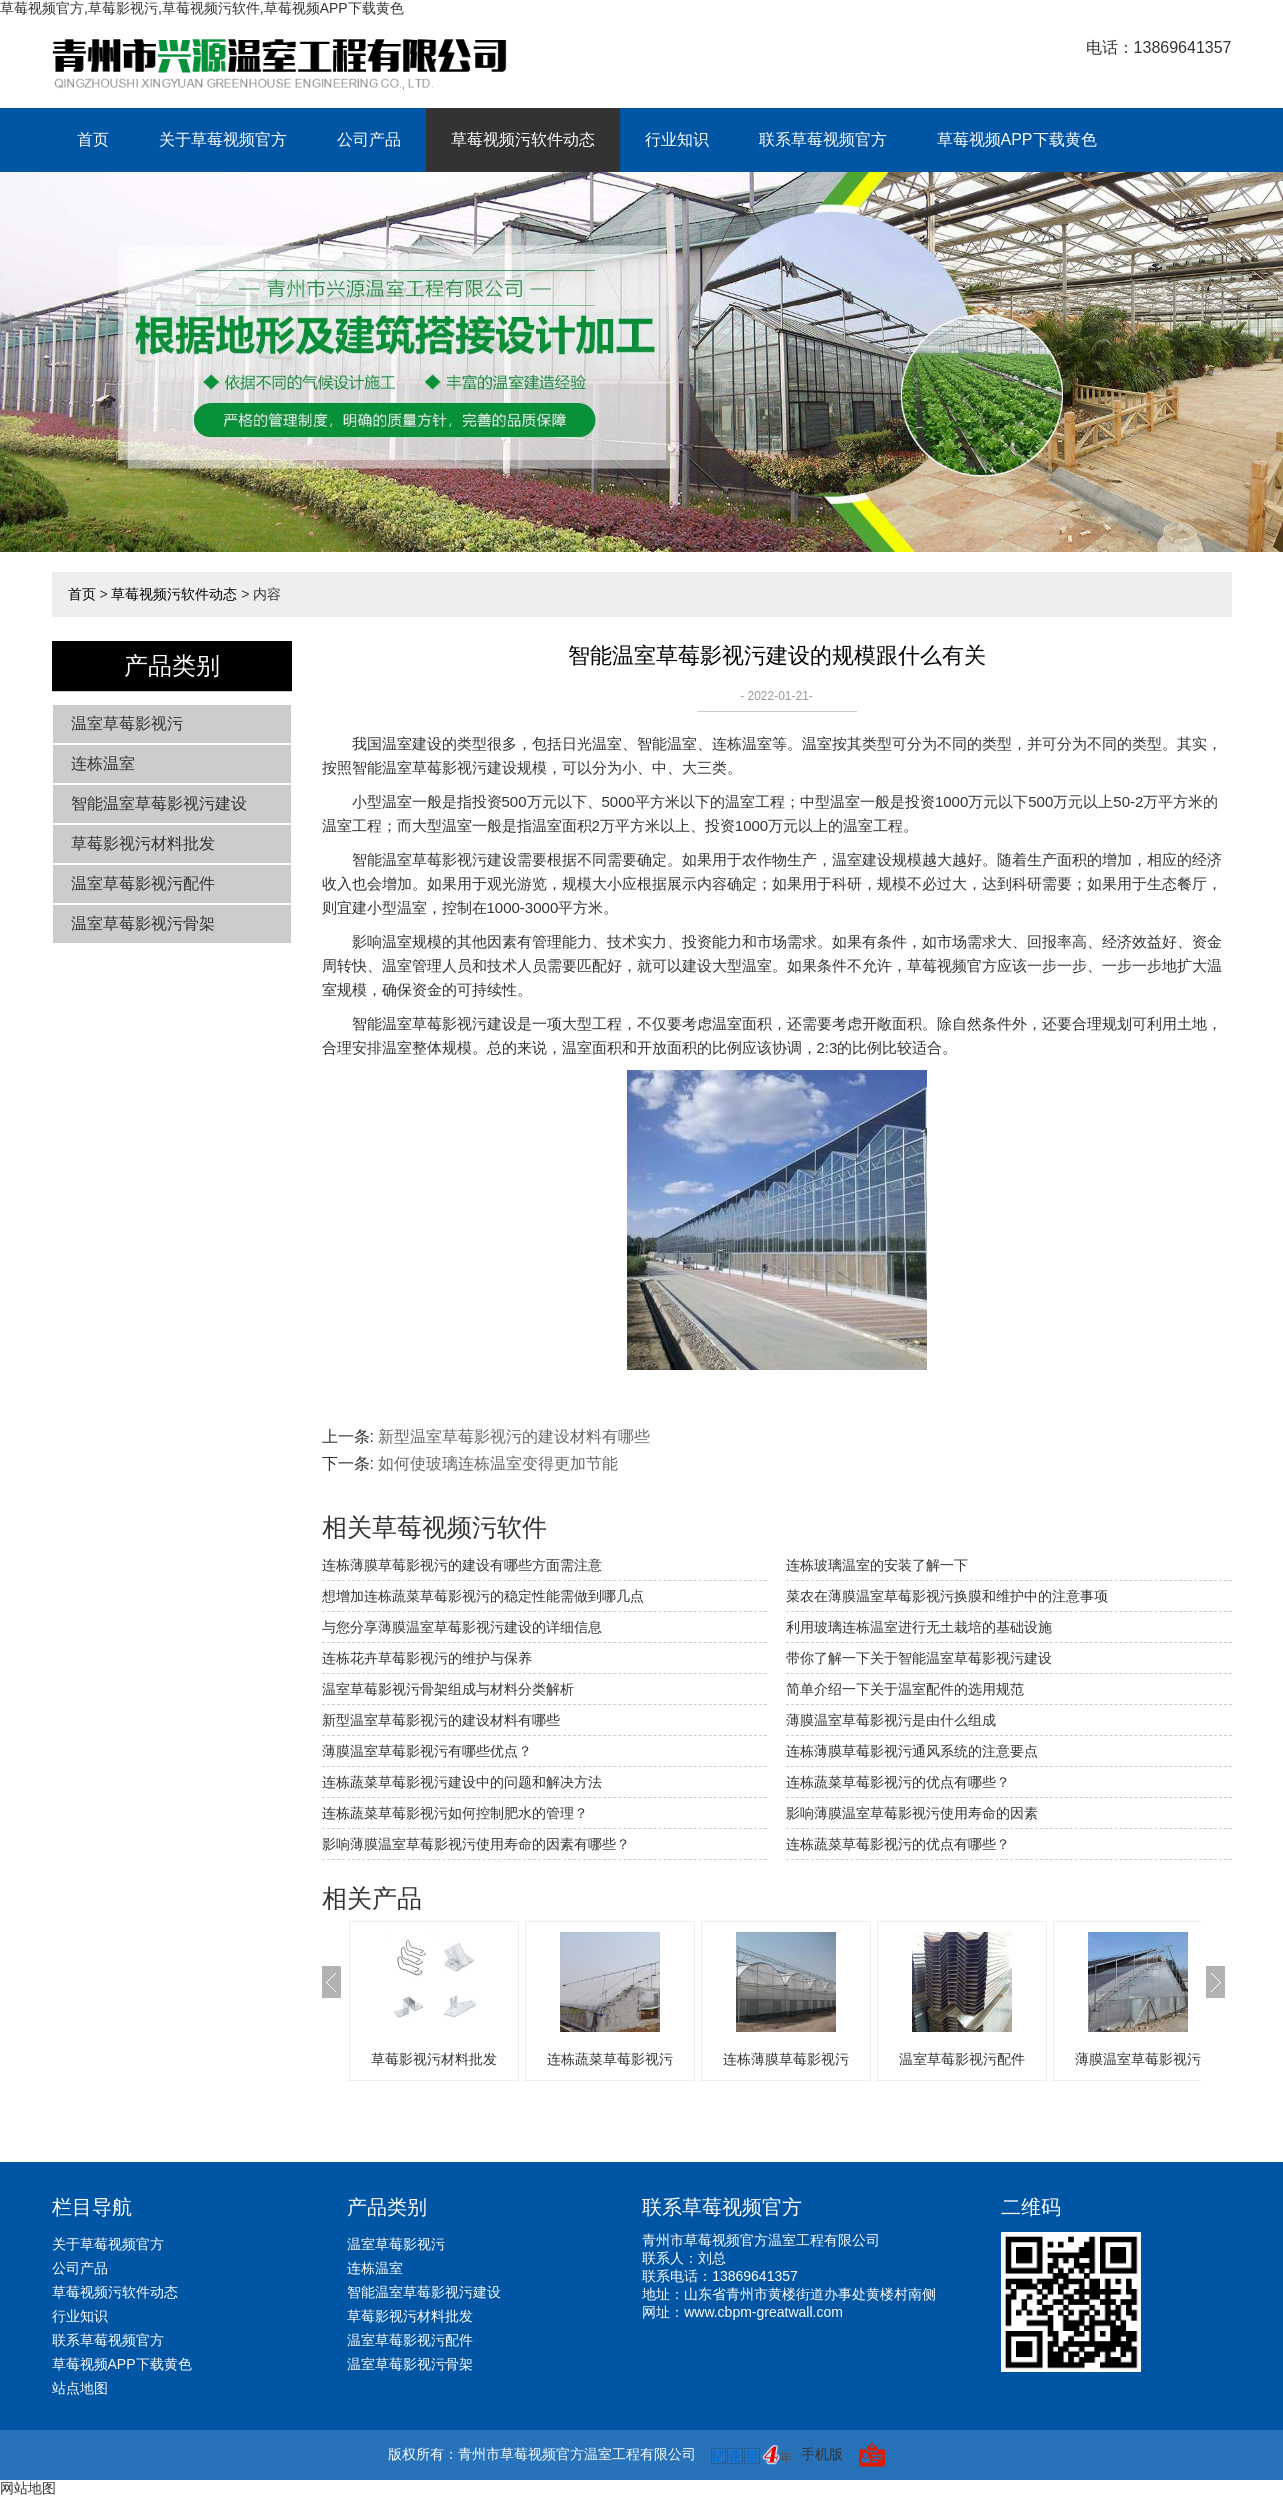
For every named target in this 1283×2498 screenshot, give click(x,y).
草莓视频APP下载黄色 (1017, 139)
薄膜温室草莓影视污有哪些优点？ (427, 1751)
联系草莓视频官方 (823, 139)
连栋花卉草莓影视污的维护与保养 (427, 1658)
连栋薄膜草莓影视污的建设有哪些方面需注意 (462, 1565)
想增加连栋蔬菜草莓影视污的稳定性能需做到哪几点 (483, 1596)
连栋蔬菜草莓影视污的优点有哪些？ (898, 1782)
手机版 (822, 2454)
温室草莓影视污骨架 (143, 923)
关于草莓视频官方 (223, 139)
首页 (93, 139)
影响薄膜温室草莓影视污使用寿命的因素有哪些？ (476, 1844)
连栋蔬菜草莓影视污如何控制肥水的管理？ (455, 1813)
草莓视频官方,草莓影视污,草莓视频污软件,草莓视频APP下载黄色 (202, 8)
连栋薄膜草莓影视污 (786, 2059)
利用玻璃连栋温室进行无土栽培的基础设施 (919, 1627)
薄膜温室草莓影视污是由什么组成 (891, 1720)
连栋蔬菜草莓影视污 (610, 2059)
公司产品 (369, 139)
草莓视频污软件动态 (523, 139)
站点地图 (80, 2388)
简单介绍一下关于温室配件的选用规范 (905, 1689)
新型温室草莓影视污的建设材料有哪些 (514, 1436)
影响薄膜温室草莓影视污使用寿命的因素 (912, 1813)
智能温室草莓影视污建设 (159, 803)
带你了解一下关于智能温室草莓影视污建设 (919, 1658)
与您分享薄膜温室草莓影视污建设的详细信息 (462, 1627)
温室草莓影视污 (127, 723)
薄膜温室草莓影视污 (1138, 2059)
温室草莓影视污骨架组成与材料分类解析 (448, 1689)
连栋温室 (103, 763)
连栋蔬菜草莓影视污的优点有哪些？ (898, 1844)
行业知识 (677, 139)
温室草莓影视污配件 (143, 883)
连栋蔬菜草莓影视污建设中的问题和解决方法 (462, 1782)
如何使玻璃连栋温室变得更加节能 (498, 1463)
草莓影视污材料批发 (143, 843)
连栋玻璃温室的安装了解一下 (877, 1565)
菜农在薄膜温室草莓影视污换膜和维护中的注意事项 (947, 1596)
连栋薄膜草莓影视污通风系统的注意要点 (912, 1751)
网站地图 (28, 2488)
